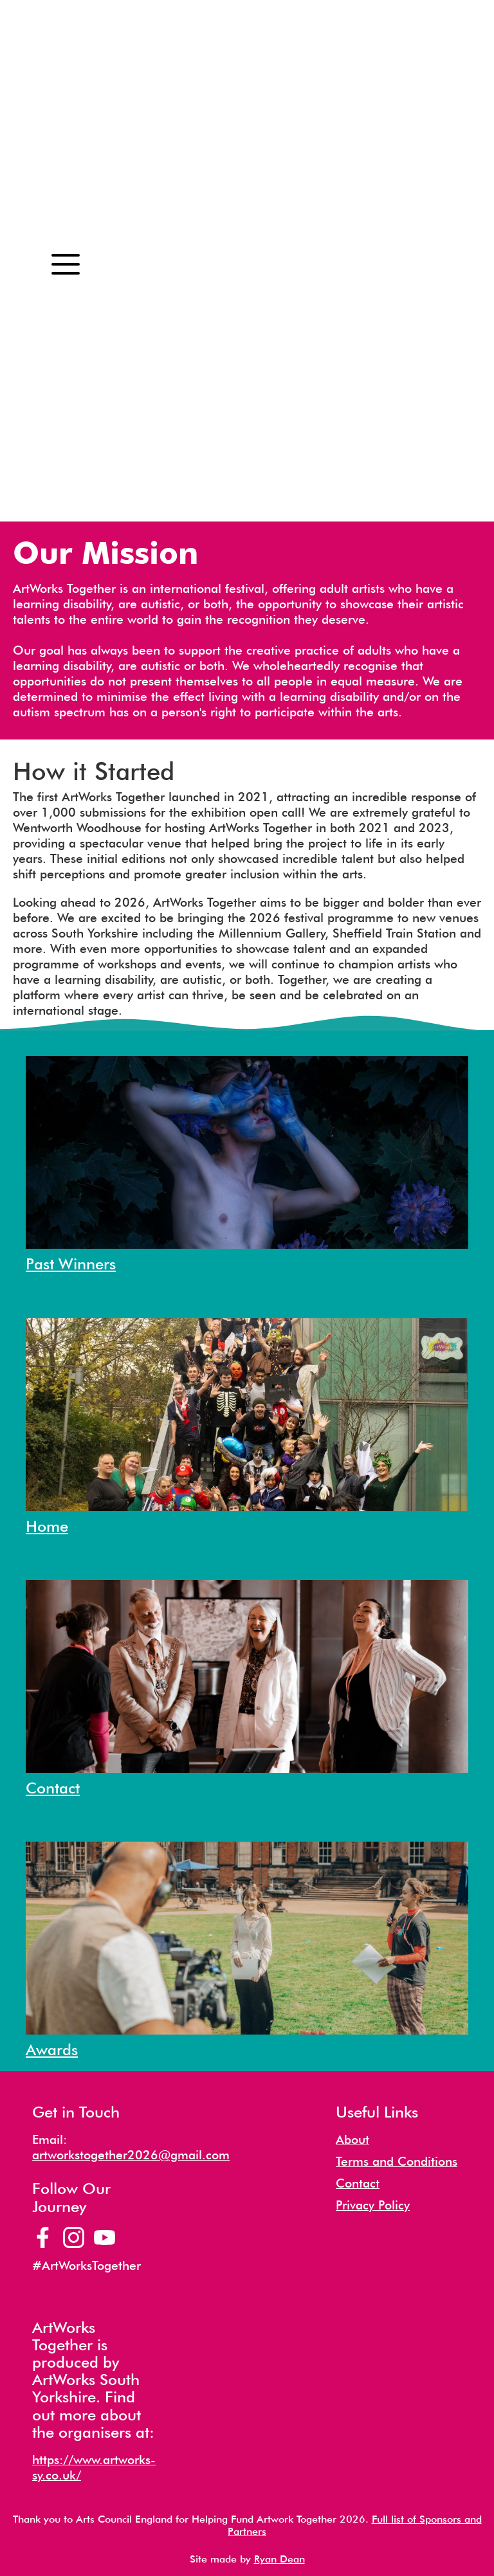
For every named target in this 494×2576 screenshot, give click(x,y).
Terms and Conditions (396, 2161)
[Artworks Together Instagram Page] (73, 2237)
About (352, 2139)
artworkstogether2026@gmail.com (131, 2155)
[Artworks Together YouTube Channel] (104, 2237)
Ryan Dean (279, 2559)
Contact (358, 2183)
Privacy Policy (373, 2205)
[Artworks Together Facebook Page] (42, 2237)
